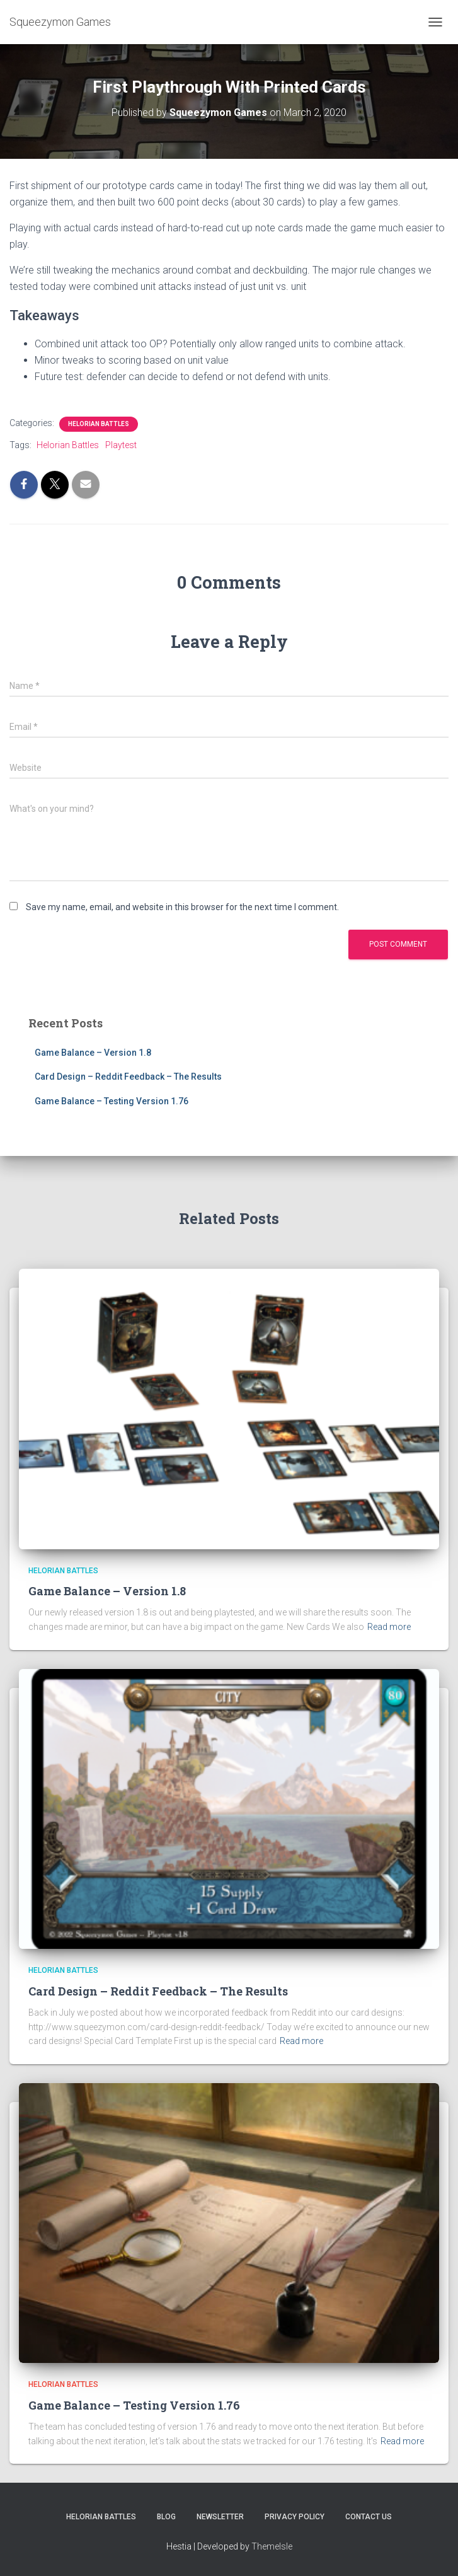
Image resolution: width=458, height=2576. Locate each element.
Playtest (121, 445)
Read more (389, 1627)
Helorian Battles (98, 423)
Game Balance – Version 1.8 (93, 1053)
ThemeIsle (271, 2546)
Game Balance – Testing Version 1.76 (111, 1101)
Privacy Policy (294, 2516)
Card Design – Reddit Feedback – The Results (128, 1076)
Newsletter (220, 2516)
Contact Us (368, 2516)
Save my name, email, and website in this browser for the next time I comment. (182, 907)
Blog (166, 2516)
